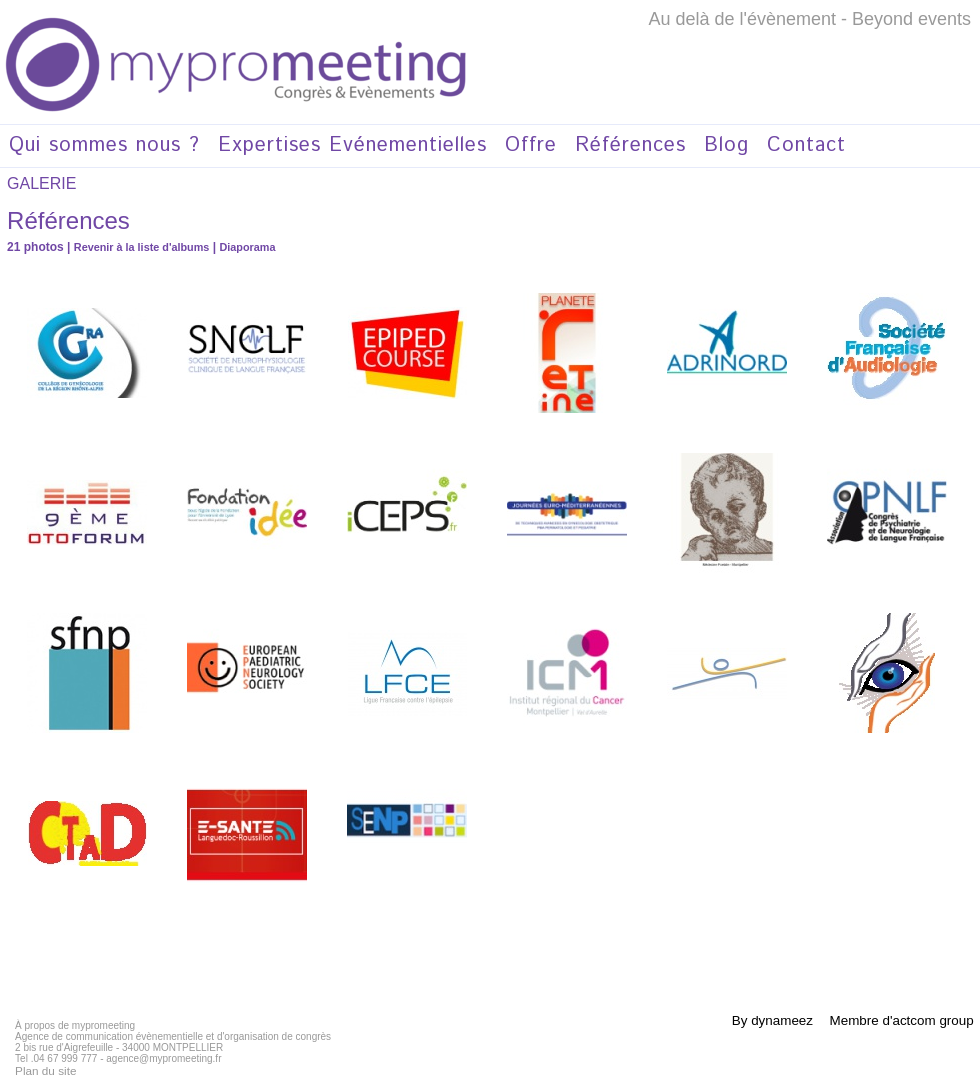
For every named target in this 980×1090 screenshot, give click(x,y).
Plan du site (41, 1069)
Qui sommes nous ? (104, 145)
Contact (806, 145)
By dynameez (764, 1020)
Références (630, 145)
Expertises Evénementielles (352, 145)
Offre (531, 145)
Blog (726, 145)
